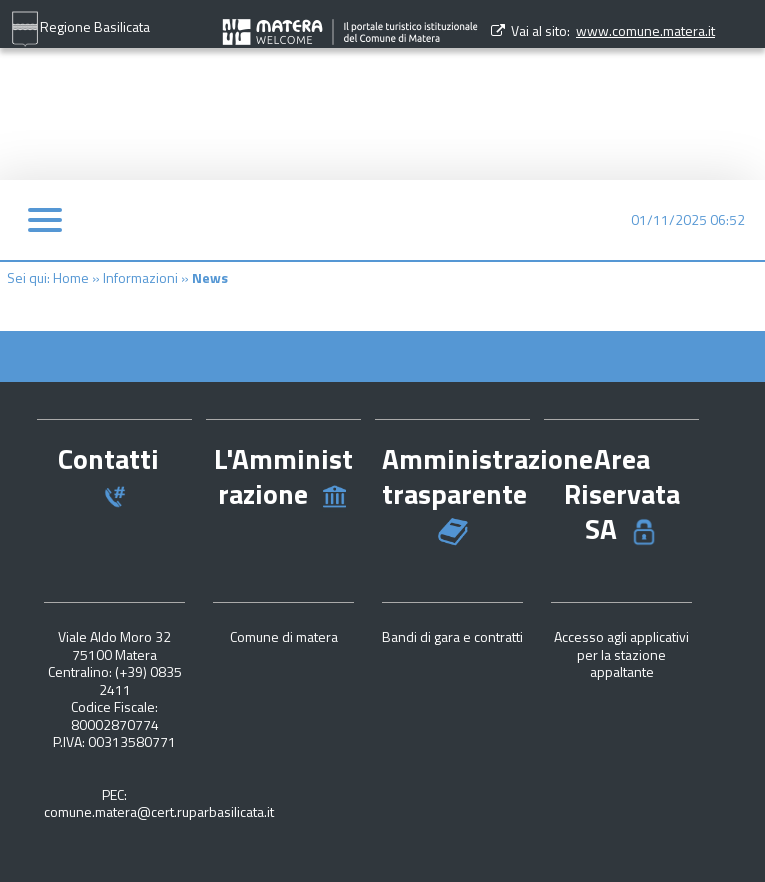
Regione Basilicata (80, 29)
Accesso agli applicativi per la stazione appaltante (621, 654)
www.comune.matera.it (645, 30)
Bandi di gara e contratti (452, 636)
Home (71, 277)
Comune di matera (284, 636)
